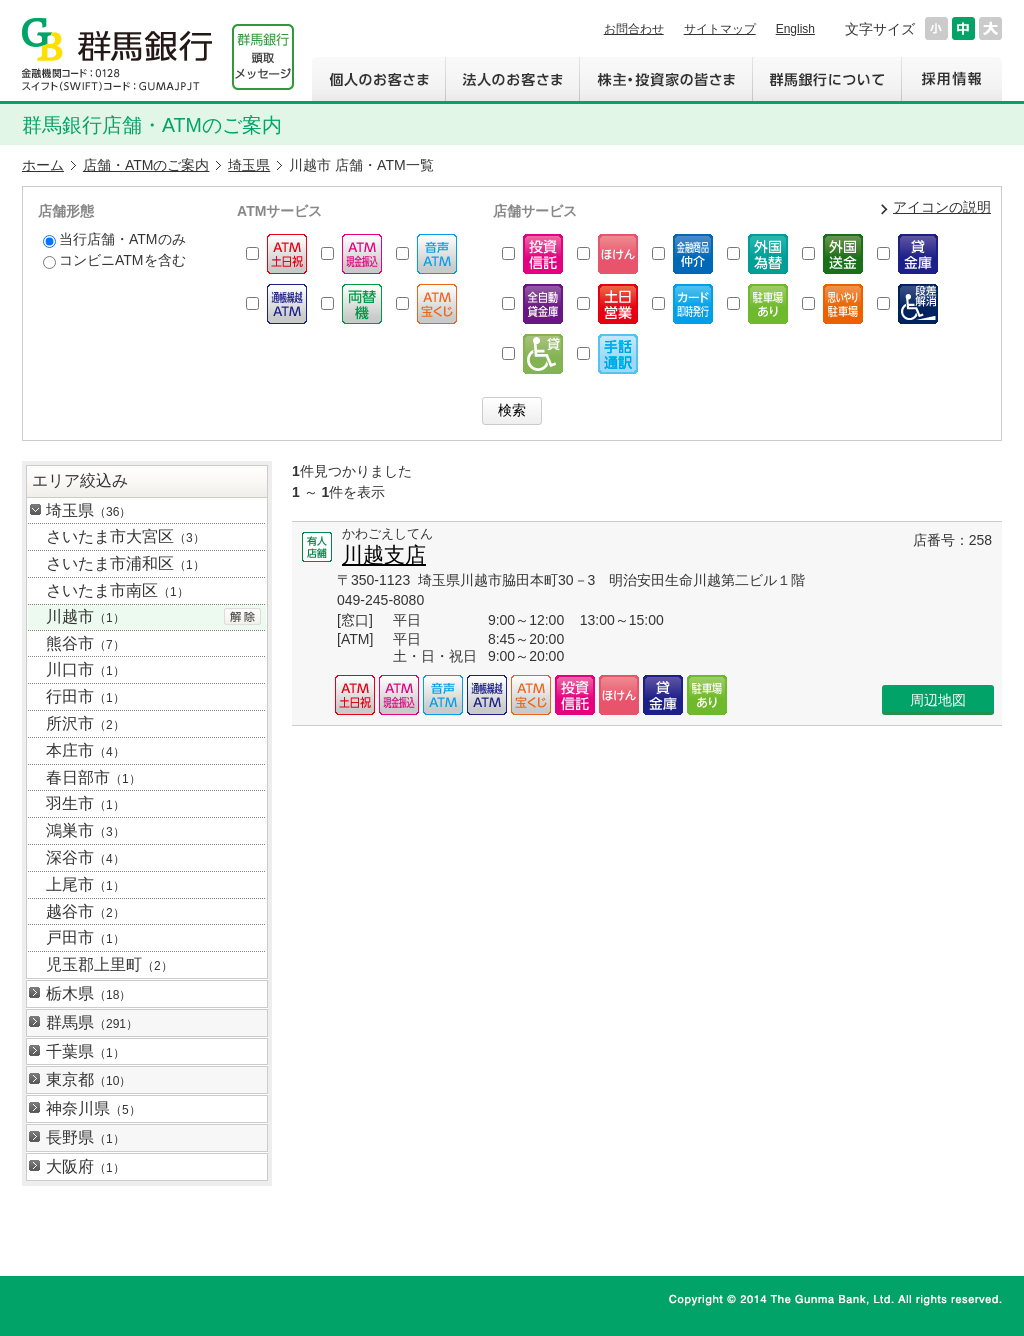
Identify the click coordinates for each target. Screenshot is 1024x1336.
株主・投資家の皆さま (665, 79)
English (795, 29)
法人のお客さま (512, 79)
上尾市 (85, 884)
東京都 (88, 1079)
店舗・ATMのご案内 (146, 165)
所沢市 (85, 723)
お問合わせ (634, 29)
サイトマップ (720, 29)
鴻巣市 (85, 830)
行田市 (85, 696)
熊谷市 (85, 643)
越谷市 (85, 911)
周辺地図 (938, 700)
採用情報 (951, 79)
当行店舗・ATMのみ (114, 239)
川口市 (85, 669)
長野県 (85, 1137)
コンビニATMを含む (114, 260)
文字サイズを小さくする (936, 28)
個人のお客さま (378, 79)
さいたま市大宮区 (125, 536)
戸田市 (85, 937)
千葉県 (85, 1051)
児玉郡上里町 (109, 964)
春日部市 (93, 777)
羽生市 (85, 803)
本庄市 (85, 750)
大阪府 (85, 1166)
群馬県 (92, 1022)
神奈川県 (93, 1108)
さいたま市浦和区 (125, 563)
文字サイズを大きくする (990, 28)
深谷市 (85, 857)
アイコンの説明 (942, 207)
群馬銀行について (826, 79)
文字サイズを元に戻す (963, 28)
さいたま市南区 (117, 590)
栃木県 (88, 993)
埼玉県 (249, 165)
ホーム (43, 165)
